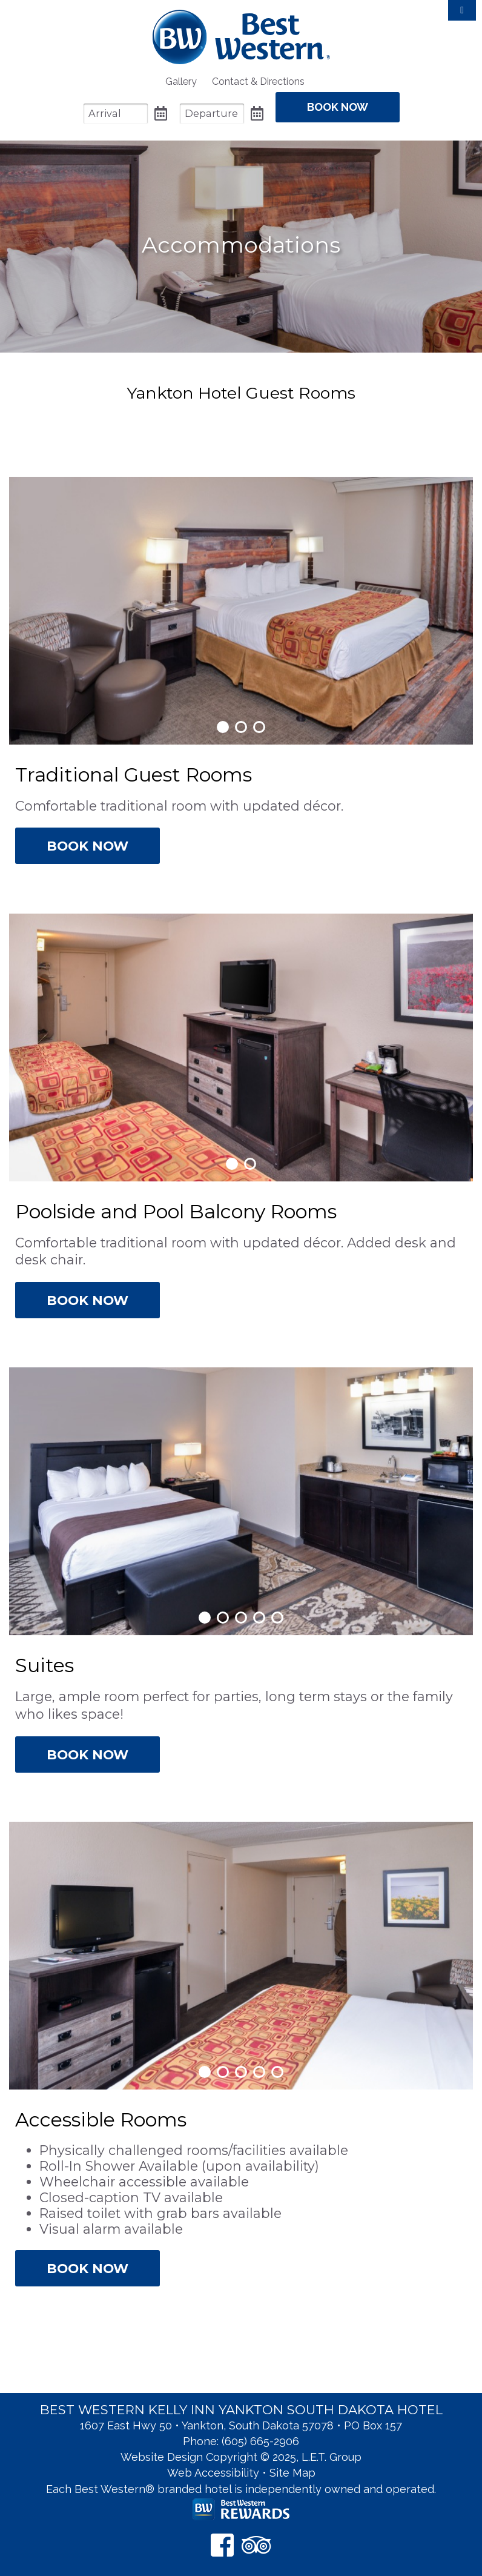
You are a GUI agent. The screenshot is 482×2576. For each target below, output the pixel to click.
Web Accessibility (213, 2472)
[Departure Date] (212, 113)
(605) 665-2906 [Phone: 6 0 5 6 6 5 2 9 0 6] (260, 2441)
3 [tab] (259, 727)
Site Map (292, 2472)
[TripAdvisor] (256, 2545)
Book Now (87, 846)
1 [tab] (223, 727)
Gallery (181, 81)
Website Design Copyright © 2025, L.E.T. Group (241, 2457)
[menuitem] (181, 81)
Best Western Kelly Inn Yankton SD (241, 36)
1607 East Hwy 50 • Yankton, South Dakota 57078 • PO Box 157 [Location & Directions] (241, 2425)
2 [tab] (241, 727)
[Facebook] (222, 2545)
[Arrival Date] (115, 113)
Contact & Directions (258, 81)
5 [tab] (277, 1618)
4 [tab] (259, 1618)
